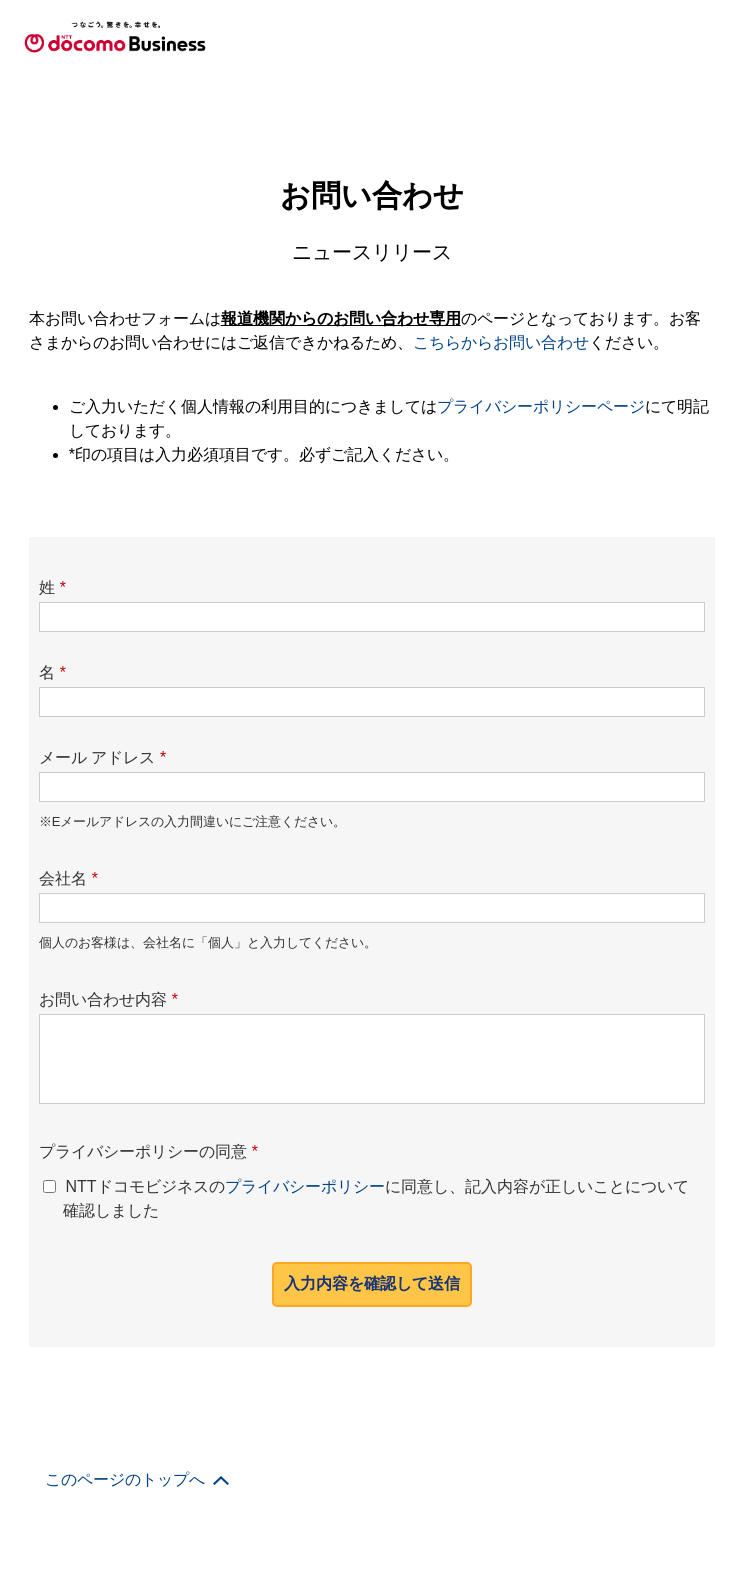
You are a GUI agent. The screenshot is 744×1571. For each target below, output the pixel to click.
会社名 (68, 878)
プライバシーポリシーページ (541, 406)
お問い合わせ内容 (108, 999)
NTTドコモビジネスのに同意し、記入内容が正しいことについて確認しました (376, 1198)
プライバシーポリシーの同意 (148, 1151)
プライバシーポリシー (305, 1186)
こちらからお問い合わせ (501, 342)
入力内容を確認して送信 (372, 1283)
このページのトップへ (125, 1479)
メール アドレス (103, 757)
